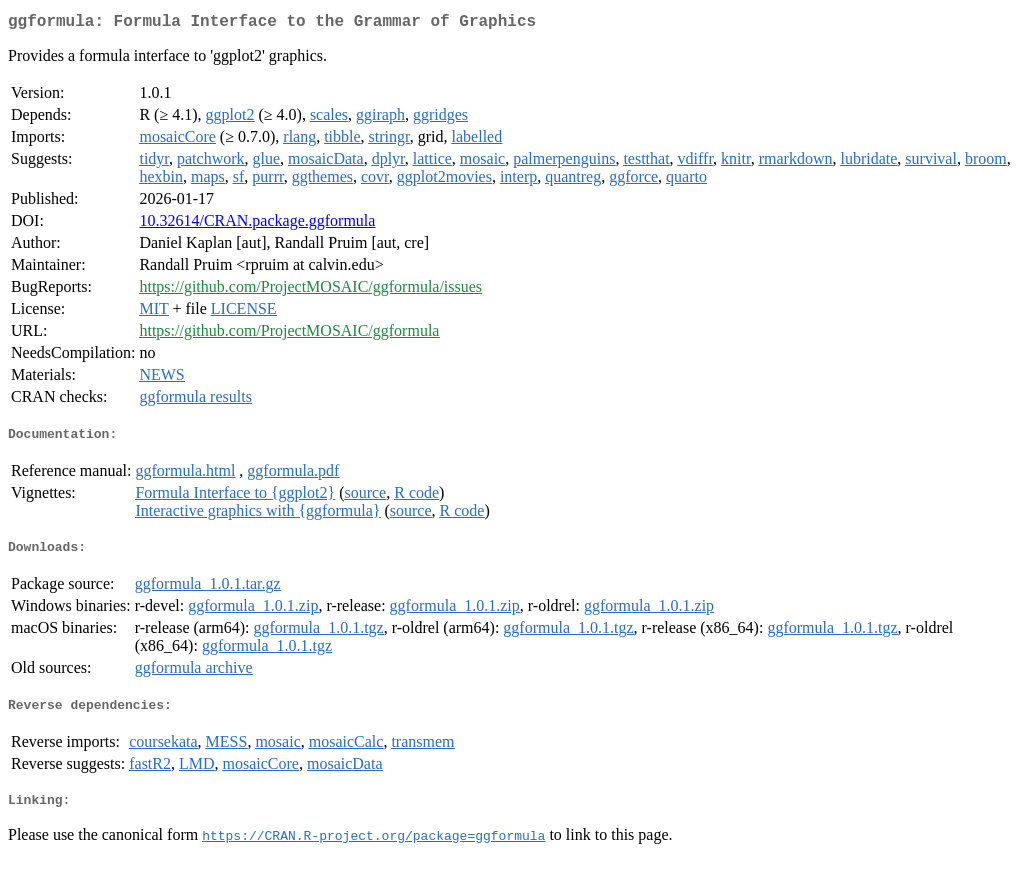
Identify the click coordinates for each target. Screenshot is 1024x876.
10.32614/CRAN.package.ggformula (257, 224)
